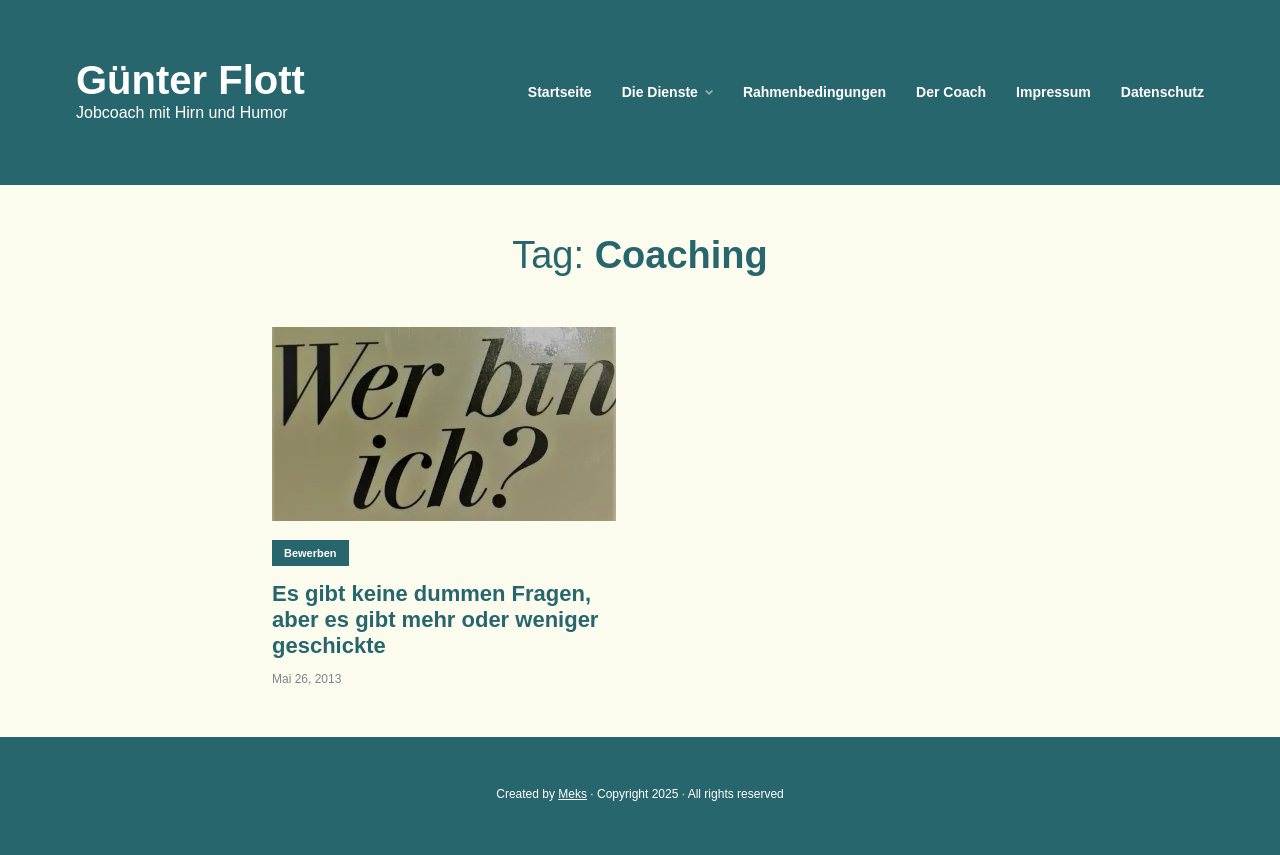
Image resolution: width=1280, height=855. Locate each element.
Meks (572, 794)
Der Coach (951, 92)
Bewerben (310, 553)
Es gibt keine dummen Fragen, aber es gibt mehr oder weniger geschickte (435, 620)
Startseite (560, 92)
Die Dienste (660, 92)
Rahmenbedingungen (814, 92)
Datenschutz (1162, 92)
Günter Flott (190, 80)
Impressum (1053, 92)
